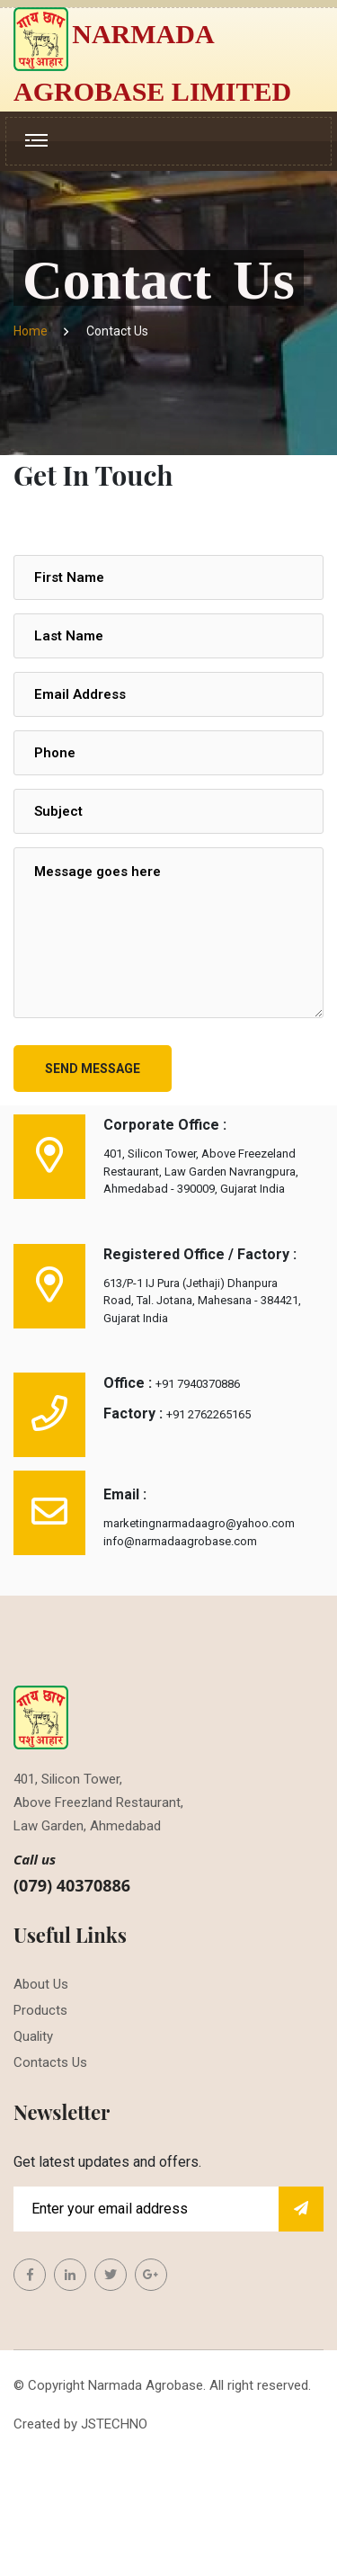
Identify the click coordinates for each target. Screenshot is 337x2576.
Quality (33, 2036)
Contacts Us (50, 2062)
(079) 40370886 (71, 1885)
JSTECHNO (114, 2424)
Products (40, 2010)
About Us (40, 1984)
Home (33, 331)
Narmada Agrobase (145, 2385)
